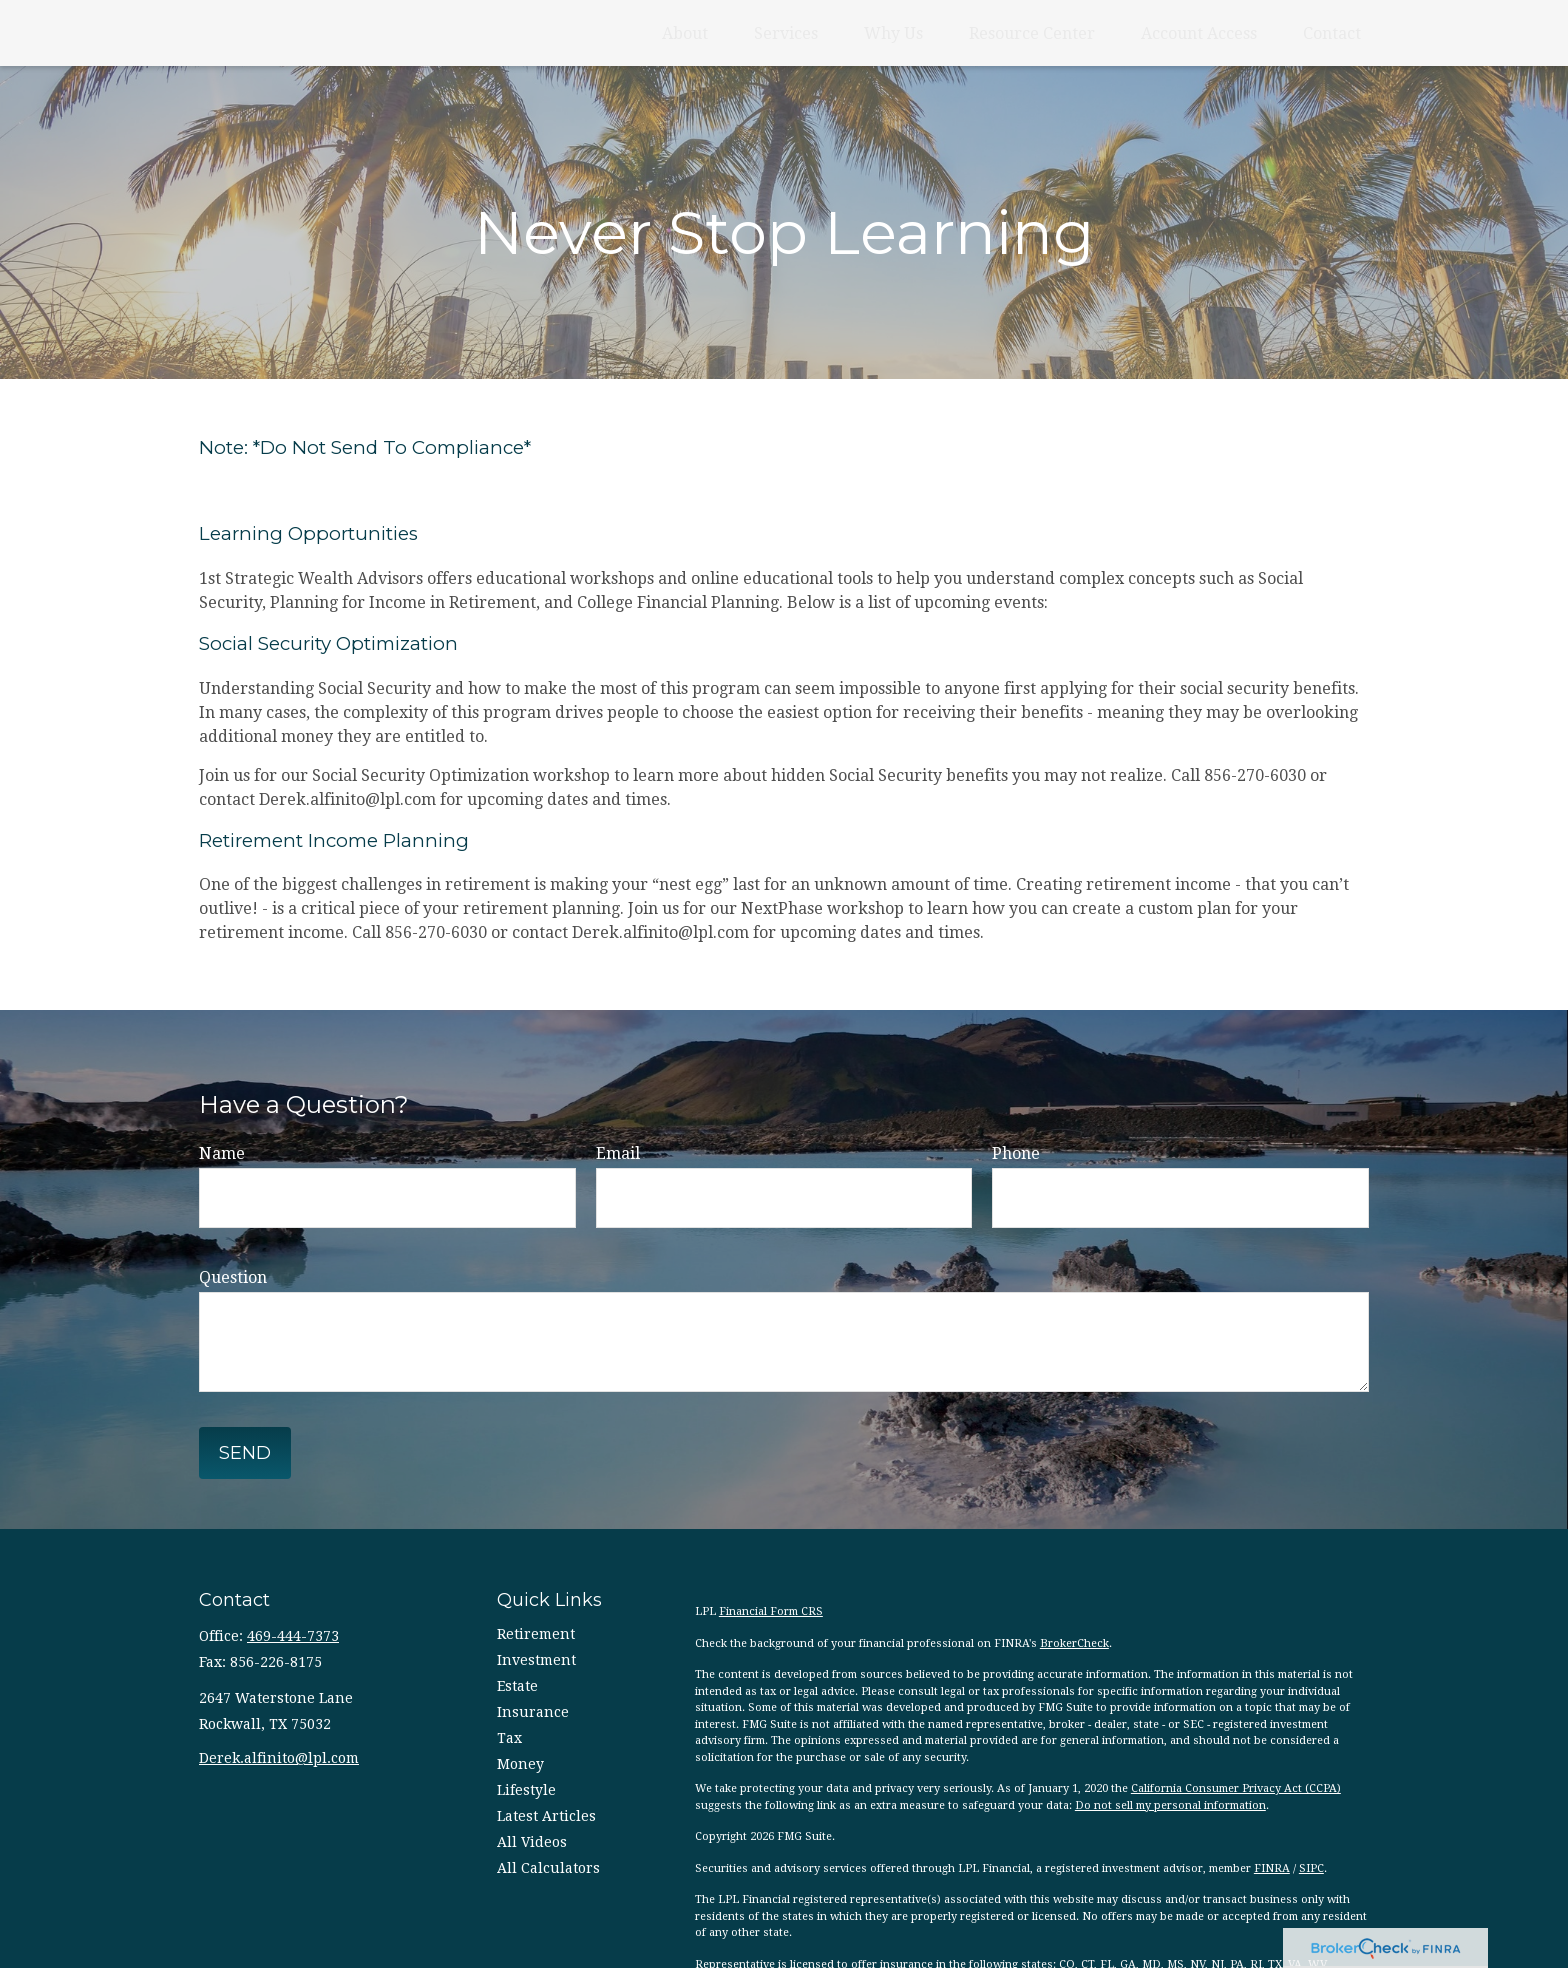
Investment (536, 1660)
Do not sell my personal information (1170, 1805)
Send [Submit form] (245, 1453)
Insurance (533, 1712)
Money (520, 1764)
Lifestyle (526, 1790)
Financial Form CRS (771, 1611)
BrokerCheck (1074, 1643)
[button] (685, 33)
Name (222, 1153)
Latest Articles (546, 1816)
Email (618, 1153)
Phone (1016, 1153)
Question (233, 1277)
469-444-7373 (293, 1636)
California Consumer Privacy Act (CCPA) (1236, 1788)
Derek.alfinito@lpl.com (279, 1758)
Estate (517, 1686)
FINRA (1272, 1868)
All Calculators (548, 1868)
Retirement (536, 1634)
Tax (509, 1738)
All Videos (532, 1842)
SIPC (1311, 1868)
